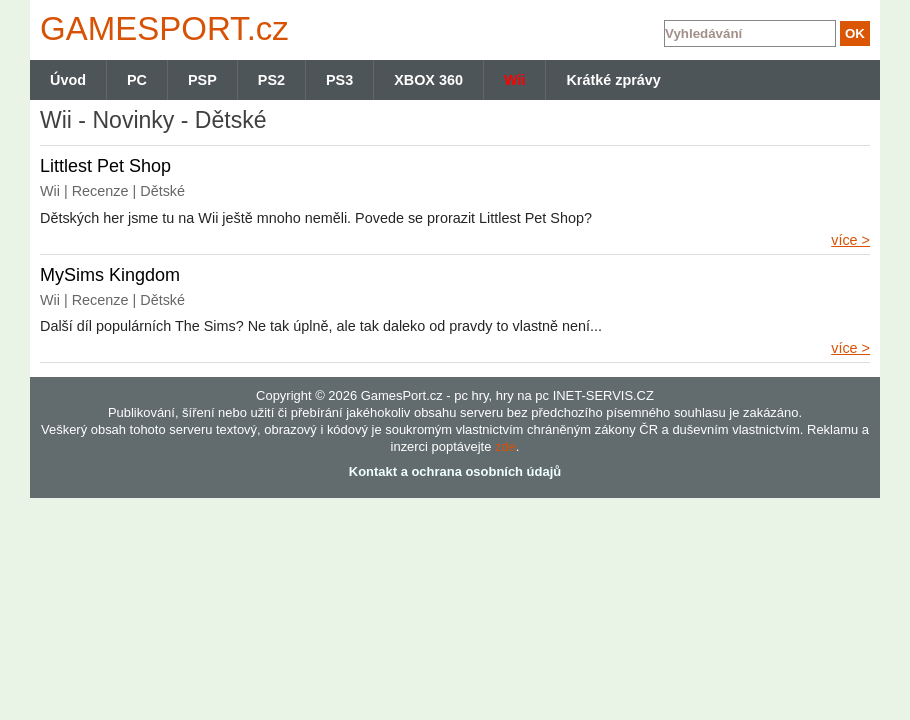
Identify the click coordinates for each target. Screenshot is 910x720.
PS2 (271, 80)
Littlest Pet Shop (105, 166)
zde (505, 446)
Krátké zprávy (613, 80)
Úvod (68, 80)
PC (137, 80)
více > (850, 240)
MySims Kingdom (110, 275)
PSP (202, 80)
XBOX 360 (428, 80)
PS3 (339, 80)
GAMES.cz (160, 28)
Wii (514, 80)
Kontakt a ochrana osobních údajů (455, 471)
